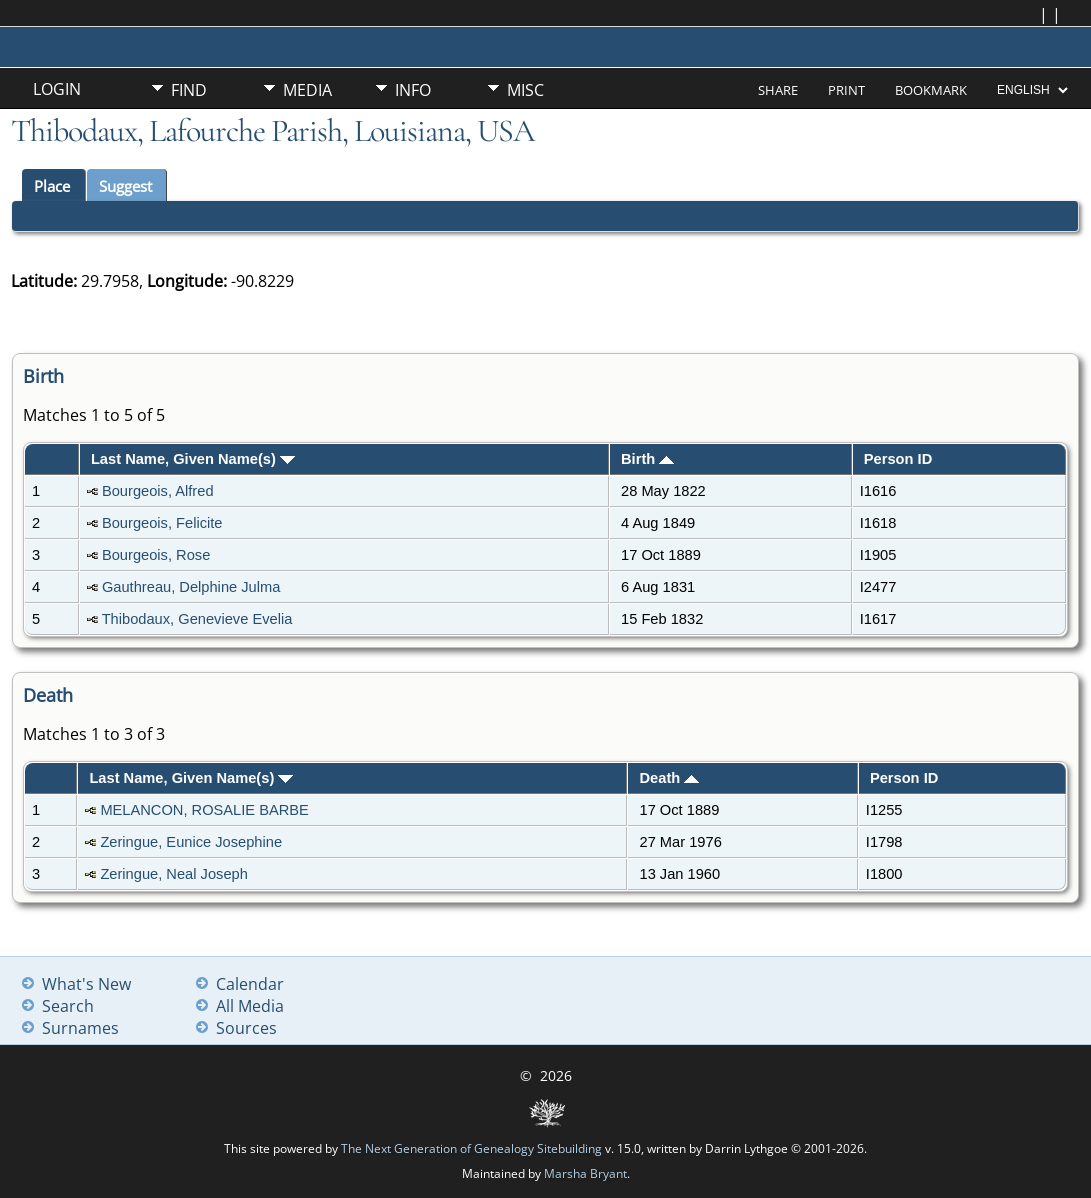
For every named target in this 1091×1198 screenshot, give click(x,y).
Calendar (250, 984)
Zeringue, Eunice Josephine (191, 842)
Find (189, 90)
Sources (246, 1028)
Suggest (125, 186)
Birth (647, 459)
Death (670, 778)
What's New (86, 984)
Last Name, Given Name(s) (193, 459)
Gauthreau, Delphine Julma (191, 587)
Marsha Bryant (585, 1173)
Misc (525, 90)
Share (778, 90)
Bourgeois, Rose (156, 555)
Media (307, 90)
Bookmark (931, 90)
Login (57, 89)
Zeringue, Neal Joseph (173, 874)
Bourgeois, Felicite (162, 523)
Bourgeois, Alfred (158, 491)
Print (846, 90)
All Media (250, 1006)
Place (52, 186)
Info (413, 90)
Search (68, 1006)
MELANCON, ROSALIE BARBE (204, 810)
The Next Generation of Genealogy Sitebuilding (471, 1148)
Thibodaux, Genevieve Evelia (197, 619)
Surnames (80, 1028)
